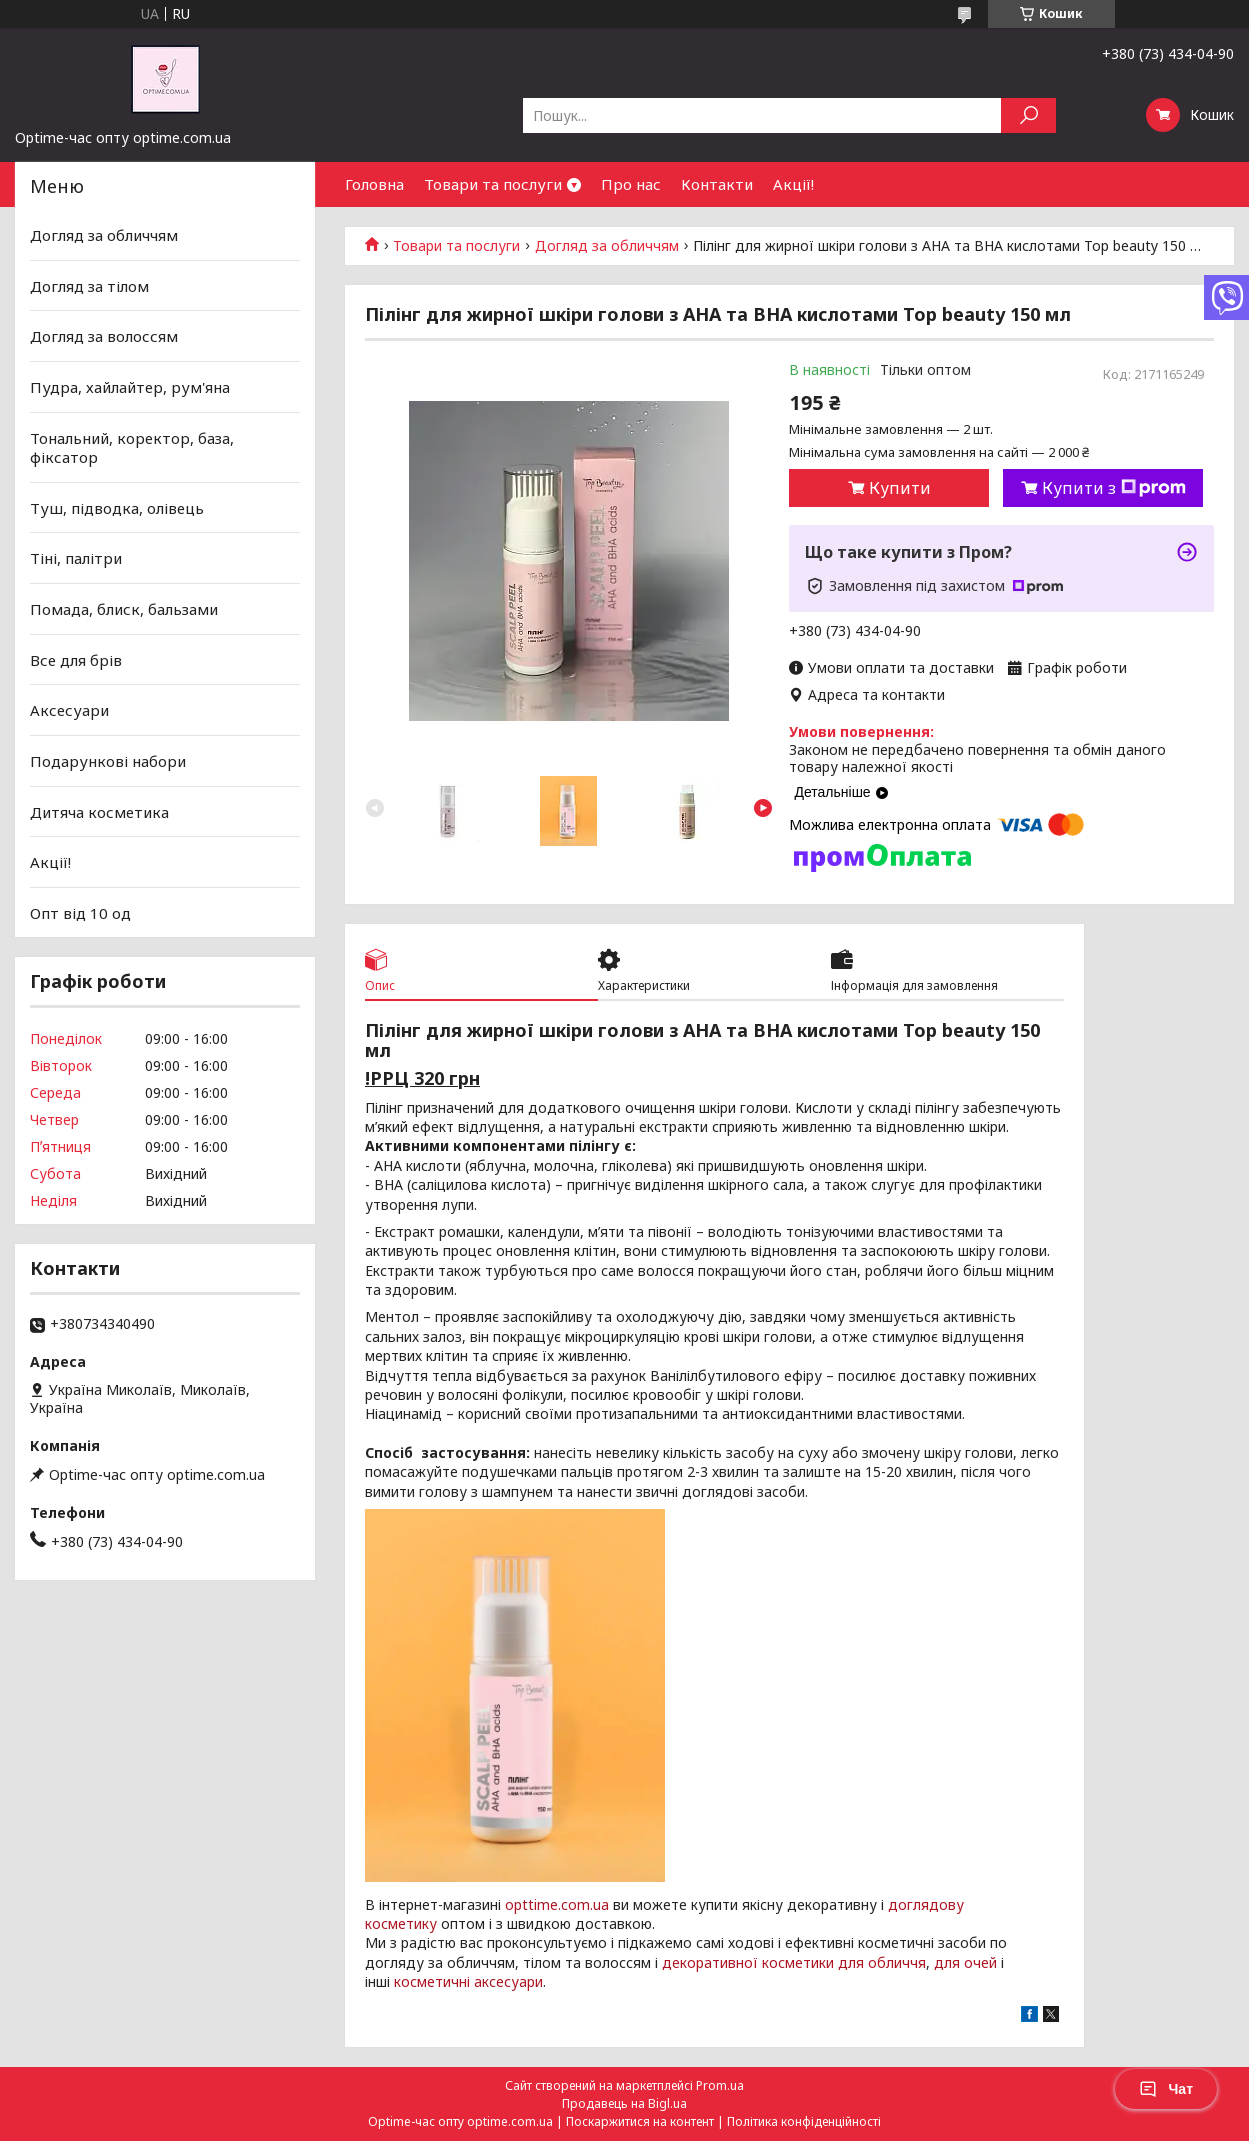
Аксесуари (69, 710)
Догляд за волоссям (104, 336)
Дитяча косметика (99, 811)
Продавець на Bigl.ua (624, 2103)
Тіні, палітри (76, 558)
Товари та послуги (493, 184)
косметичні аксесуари (468, 1981)
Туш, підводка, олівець (117, 508)
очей (980, 1962)
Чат (1166, 2089)
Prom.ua (720, 2085)
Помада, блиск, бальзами (124, 609)
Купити (900, 488)
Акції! (793, 184)
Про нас (631, 184)
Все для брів (76, 660)
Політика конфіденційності (804, 2121)
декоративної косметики (748, 1962)
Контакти (717, 184)
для (947, 1962)
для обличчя (882, 1962)
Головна (374, 184)
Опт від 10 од (80, 913)
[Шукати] (1028, 115)
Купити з (1114, 488)
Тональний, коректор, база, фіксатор (132, 447)
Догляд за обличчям (607, 246)
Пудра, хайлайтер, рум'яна (130, 387)
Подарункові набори (108, 761)
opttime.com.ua (557, 1904)
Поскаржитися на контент (640, 2121)
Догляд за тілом (89, 286)
